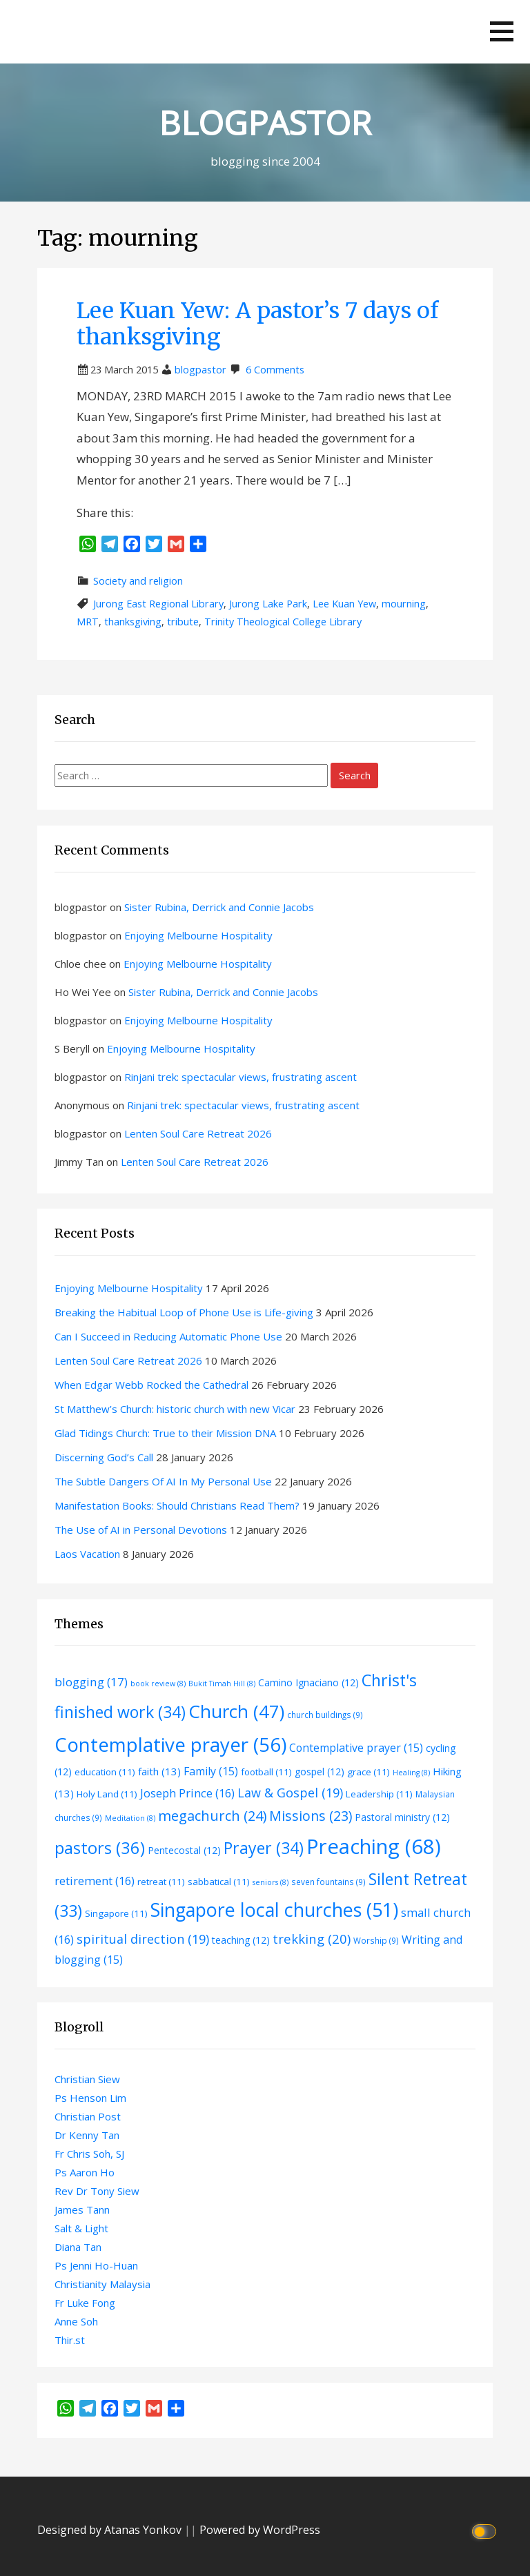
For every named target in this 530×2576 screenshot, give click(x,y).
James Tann (82, 2209)
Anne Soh (76, 2321)
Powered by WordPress (259, 2529)
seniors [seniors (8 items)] (270, 1882)
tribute (183, 621)
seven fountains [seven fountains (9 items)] (328, 1881)
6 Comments (275, 369)
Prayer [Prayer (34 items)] (264, 1848)
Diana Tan (78, 2247)
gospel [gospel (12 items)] (319, 1771)
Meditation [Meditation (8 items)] (130, 1818)
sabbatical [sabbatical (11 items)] (219, 1881)
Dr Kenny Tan (87, 2135)
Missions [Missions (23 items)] (310, 1815)
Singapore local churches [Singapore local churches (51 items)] (274, 1909)
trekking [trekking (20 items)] (312, 1938)
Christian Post (88, 2116)
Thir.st (70, 2340)
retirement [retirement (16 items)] (95, 1881)
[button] (501, 31)
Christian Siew (87, 2079)
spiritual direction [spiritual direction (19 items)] (143, 1939)
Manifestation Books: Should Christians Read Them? (177, 1505)
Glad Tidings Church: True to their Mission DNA (165, 1433)
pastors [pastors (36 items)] (100, 1848)
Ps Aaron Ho (85, 2172)
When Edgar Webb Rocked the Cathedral (151, 1385)
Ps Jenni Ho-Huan (96, 2265)
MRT (88, 621)
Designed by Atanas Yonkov (110, 2529)
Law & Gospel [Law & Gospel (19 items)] (290, 1792)
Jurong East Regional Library (158, 603)
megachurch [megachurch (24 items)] (212, 1815)
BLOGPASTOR (265, 122)
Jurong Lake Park (268, 603)
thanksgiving (132, 621)
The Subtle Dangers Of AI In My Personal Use (163, 1481)
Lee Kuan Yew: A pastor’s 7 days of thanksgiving (257, 324)
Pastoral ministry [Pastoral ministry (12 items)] (402, 1817)
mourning (404, 603)
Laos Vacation (87, 1554)
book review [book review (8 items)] (158, 1683)
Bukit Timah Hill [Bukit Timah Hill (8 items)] (221, 1683)
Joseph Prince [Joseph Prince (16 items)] (187, 1793)
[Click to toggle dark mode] (486, 2530)
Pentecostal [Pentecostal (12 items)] (184, 1850)
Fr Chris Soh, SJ (89, 2153)
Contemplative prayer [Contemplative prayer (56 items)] (170, 1744)
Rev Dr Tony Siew (97, 2191)
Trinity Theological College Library (283, 621)
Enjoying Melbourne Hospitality (198, 935)
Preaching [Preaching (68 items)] (373, 1846)
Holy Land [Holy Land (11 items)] (107, 1794)
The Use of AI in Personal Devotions (141, 1529)
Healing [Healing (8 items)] (411, 1772)
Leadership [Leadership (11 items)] (379, 1794)
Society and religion (138, 580)
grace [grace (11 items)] (368, 1772)
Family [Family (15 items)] (211, 1771)
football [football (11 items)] (266, 1772)
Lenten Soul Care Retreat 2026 (198, 1133)
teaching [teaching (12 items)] (241, 1939)
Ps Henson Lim (90, 2098)
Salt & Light (81, 2228)
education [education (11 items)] (105, 1772)
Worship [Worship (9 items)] (376, 1940)
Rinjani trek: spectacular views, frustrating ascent (240, 1077)
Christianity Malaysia (102, 2284)
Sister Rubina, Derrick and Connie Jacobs (219, 907)
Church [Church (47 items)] (236, 1711)
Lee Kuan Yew (344, 603)
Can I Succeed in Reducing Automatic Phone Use (168, 1336)
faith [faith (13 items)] (159, 1771)
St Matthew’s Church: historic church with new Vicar (175, 1409)
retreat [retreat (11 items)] (161, 1881)
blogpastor (200, 369)
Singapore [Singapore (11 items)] (116, 1913)
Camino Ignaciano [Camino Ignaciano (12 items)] (308, 1682)
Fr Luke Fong (85, 2303)
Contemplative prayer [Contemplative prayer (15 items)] (356, 1747)
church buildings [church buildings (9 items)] (325, 1714)
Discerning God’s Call (104, 1457)
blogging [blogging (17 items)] (91, 1682)
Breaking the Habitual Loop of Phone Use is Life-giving (184, 1312)
